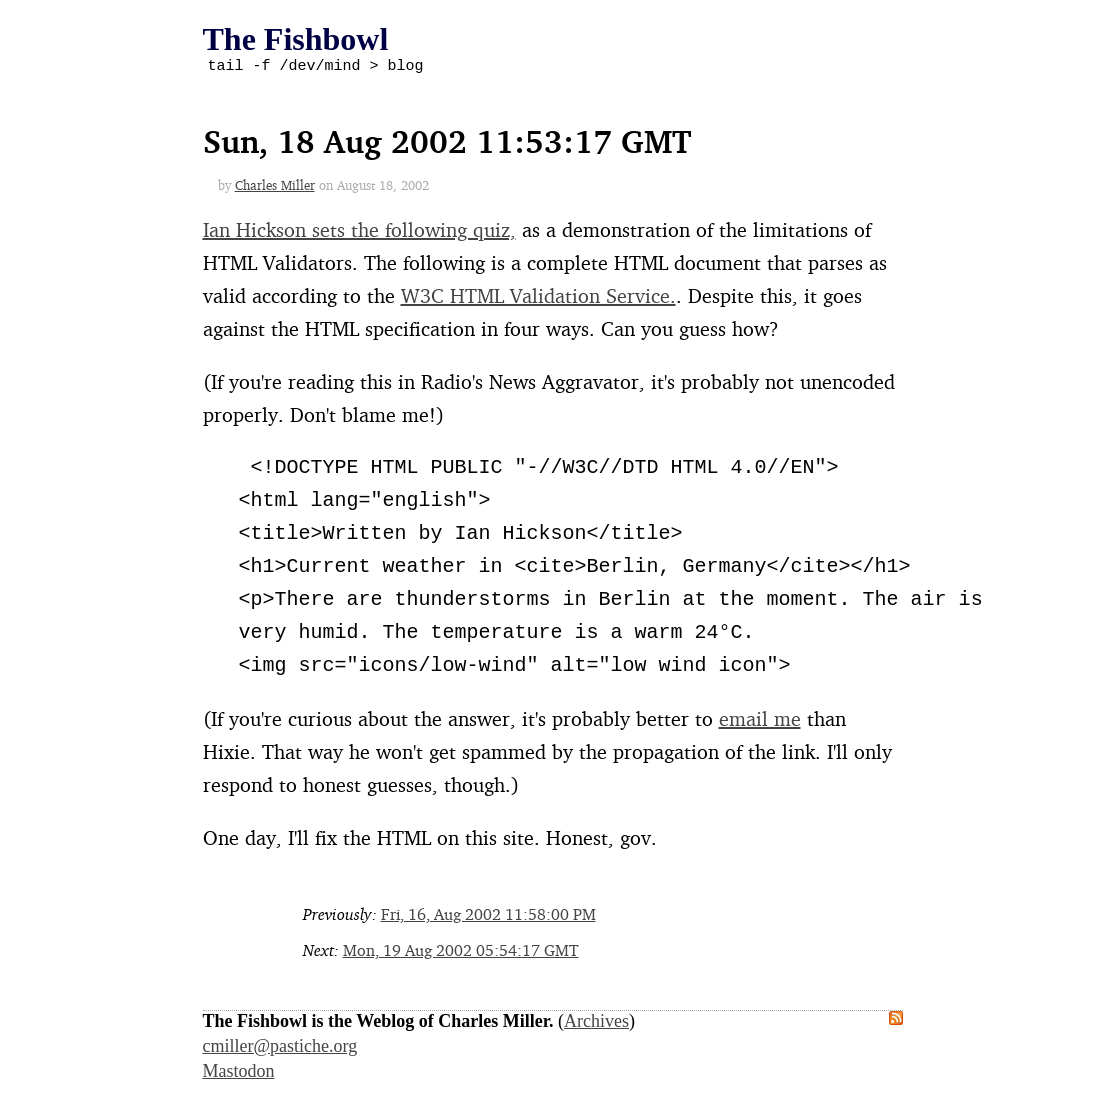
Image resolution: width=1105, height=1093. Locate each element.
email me (760, 721)
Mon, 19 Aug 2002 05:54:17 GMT (461, 953)
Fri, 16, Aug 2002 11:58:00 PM (488, 917)
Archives (596, 1024)
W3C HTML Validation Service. (538, 298)
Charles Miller (275, 188)
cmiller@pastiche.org (280, 1049)
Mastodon (239, 1074)
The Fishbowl (296, 39)
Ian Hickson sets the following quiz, (359, 232)
